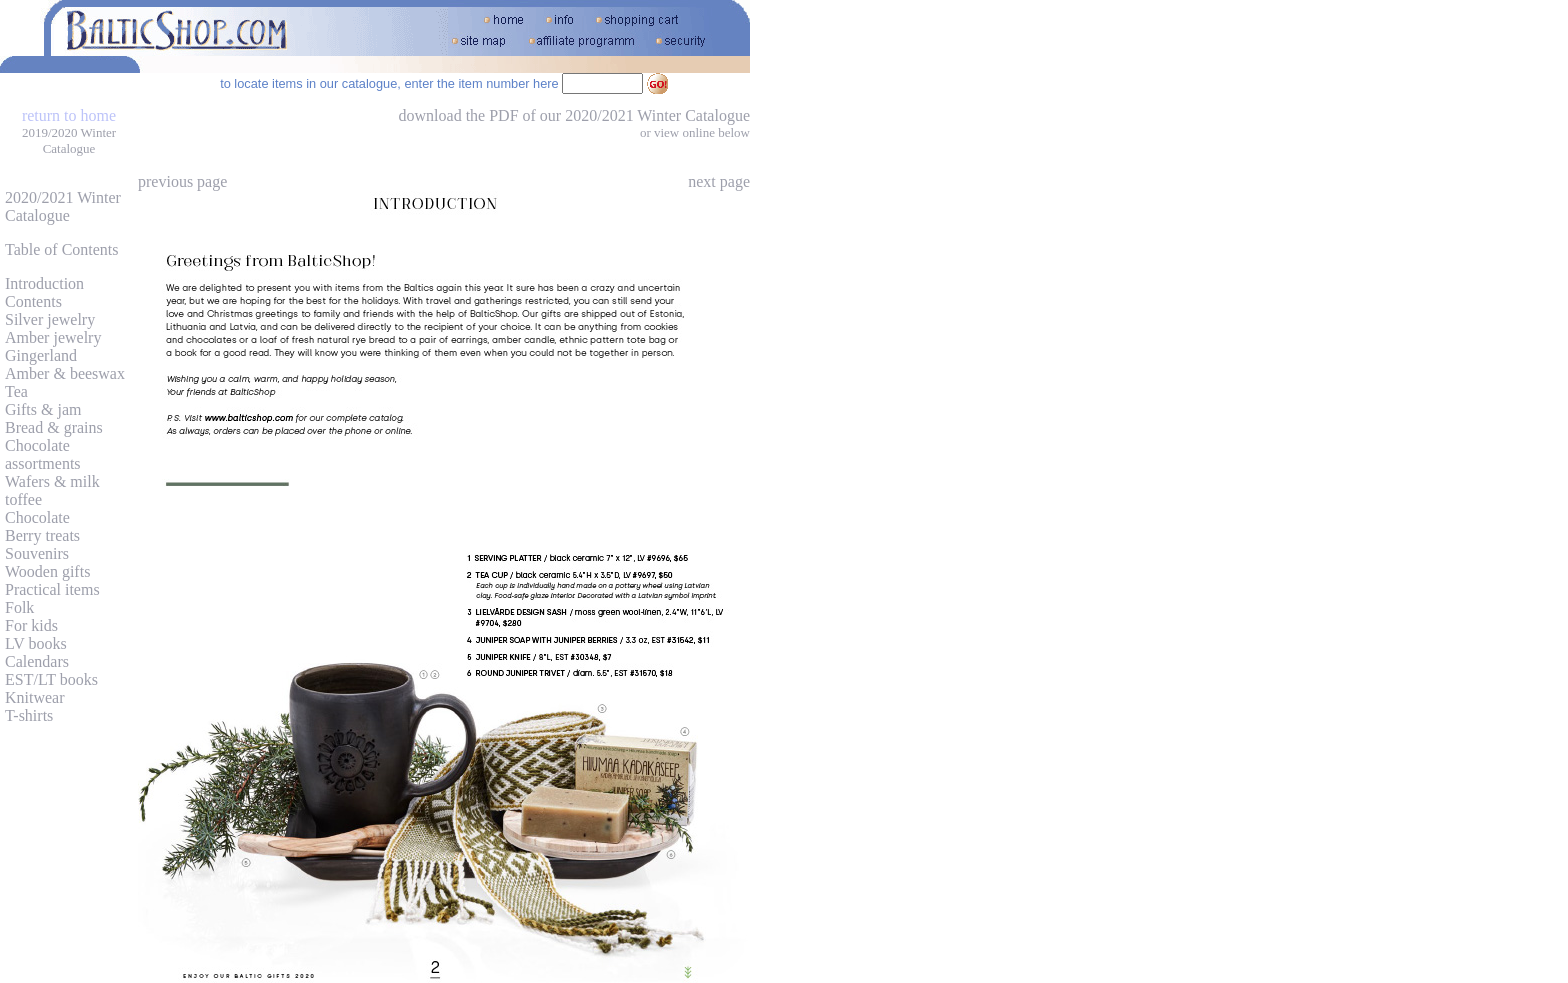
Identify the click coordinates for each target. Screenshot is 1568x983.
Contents (33, 301)
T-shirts (29, 715)
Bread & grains (54, 427)
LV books (36, 643)
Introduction (44, 283)
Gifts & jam (43, 409)
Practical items (52, 589)
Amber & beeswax (65, 373)
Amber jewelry (53, 337)
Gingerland (41, 355)
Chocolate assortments (43, 454)
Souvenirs (37, 553)
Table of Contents (62, 249)
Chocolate (37, 517)
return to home (69, 115)
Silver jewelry (50, 319)
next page (719, 181)
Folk (19, 607)
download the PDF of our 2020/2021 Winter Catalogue (574, 115)
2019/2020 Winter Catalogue (69, 140)
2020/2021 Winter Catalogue (63, 206)
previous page (182, 181)
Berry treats (42, 535)
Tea (16, 391)
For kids (31, 625)
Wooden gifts (47, 571)
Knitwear (35, 697)
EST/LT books (51, 679)
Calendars (37, 661)
